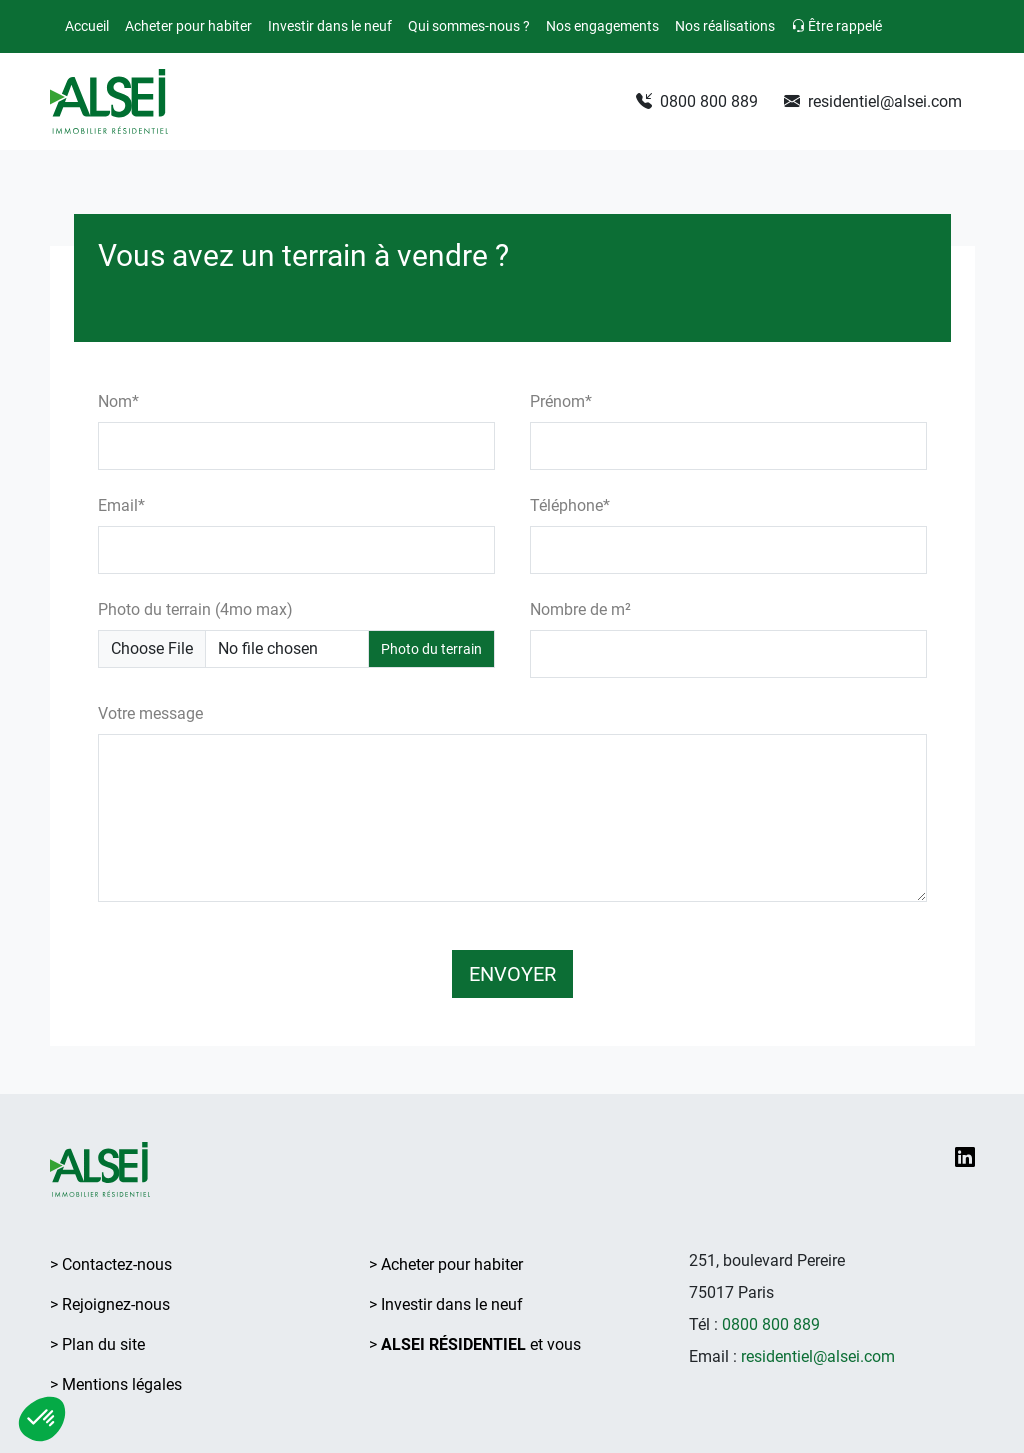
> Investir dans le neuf (446, 1304)
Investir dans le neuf (330, 26)
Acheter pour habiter (188, 26)
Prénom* (561, 401)
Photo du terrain (431, 649)
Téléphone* (570, 505)
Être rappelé (836, 26)
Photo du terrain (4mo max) (195, 609)
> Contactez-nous (111, 1264)
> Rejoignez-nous (110, 1304)
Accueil (87, 26)
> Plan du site (97, 1344)
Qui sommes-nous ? (469, 26)
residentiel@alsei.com (873, 101)
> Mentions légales (116, 1384)
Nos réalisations (725, 26)
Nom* (118, 401)
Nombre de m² (580, 609)
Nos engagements (602, 26)
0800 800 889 (697, 101)
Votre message (150, 713)
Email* (121, 505)
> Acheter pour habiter (446, 1264)
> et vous (475, 1344)
